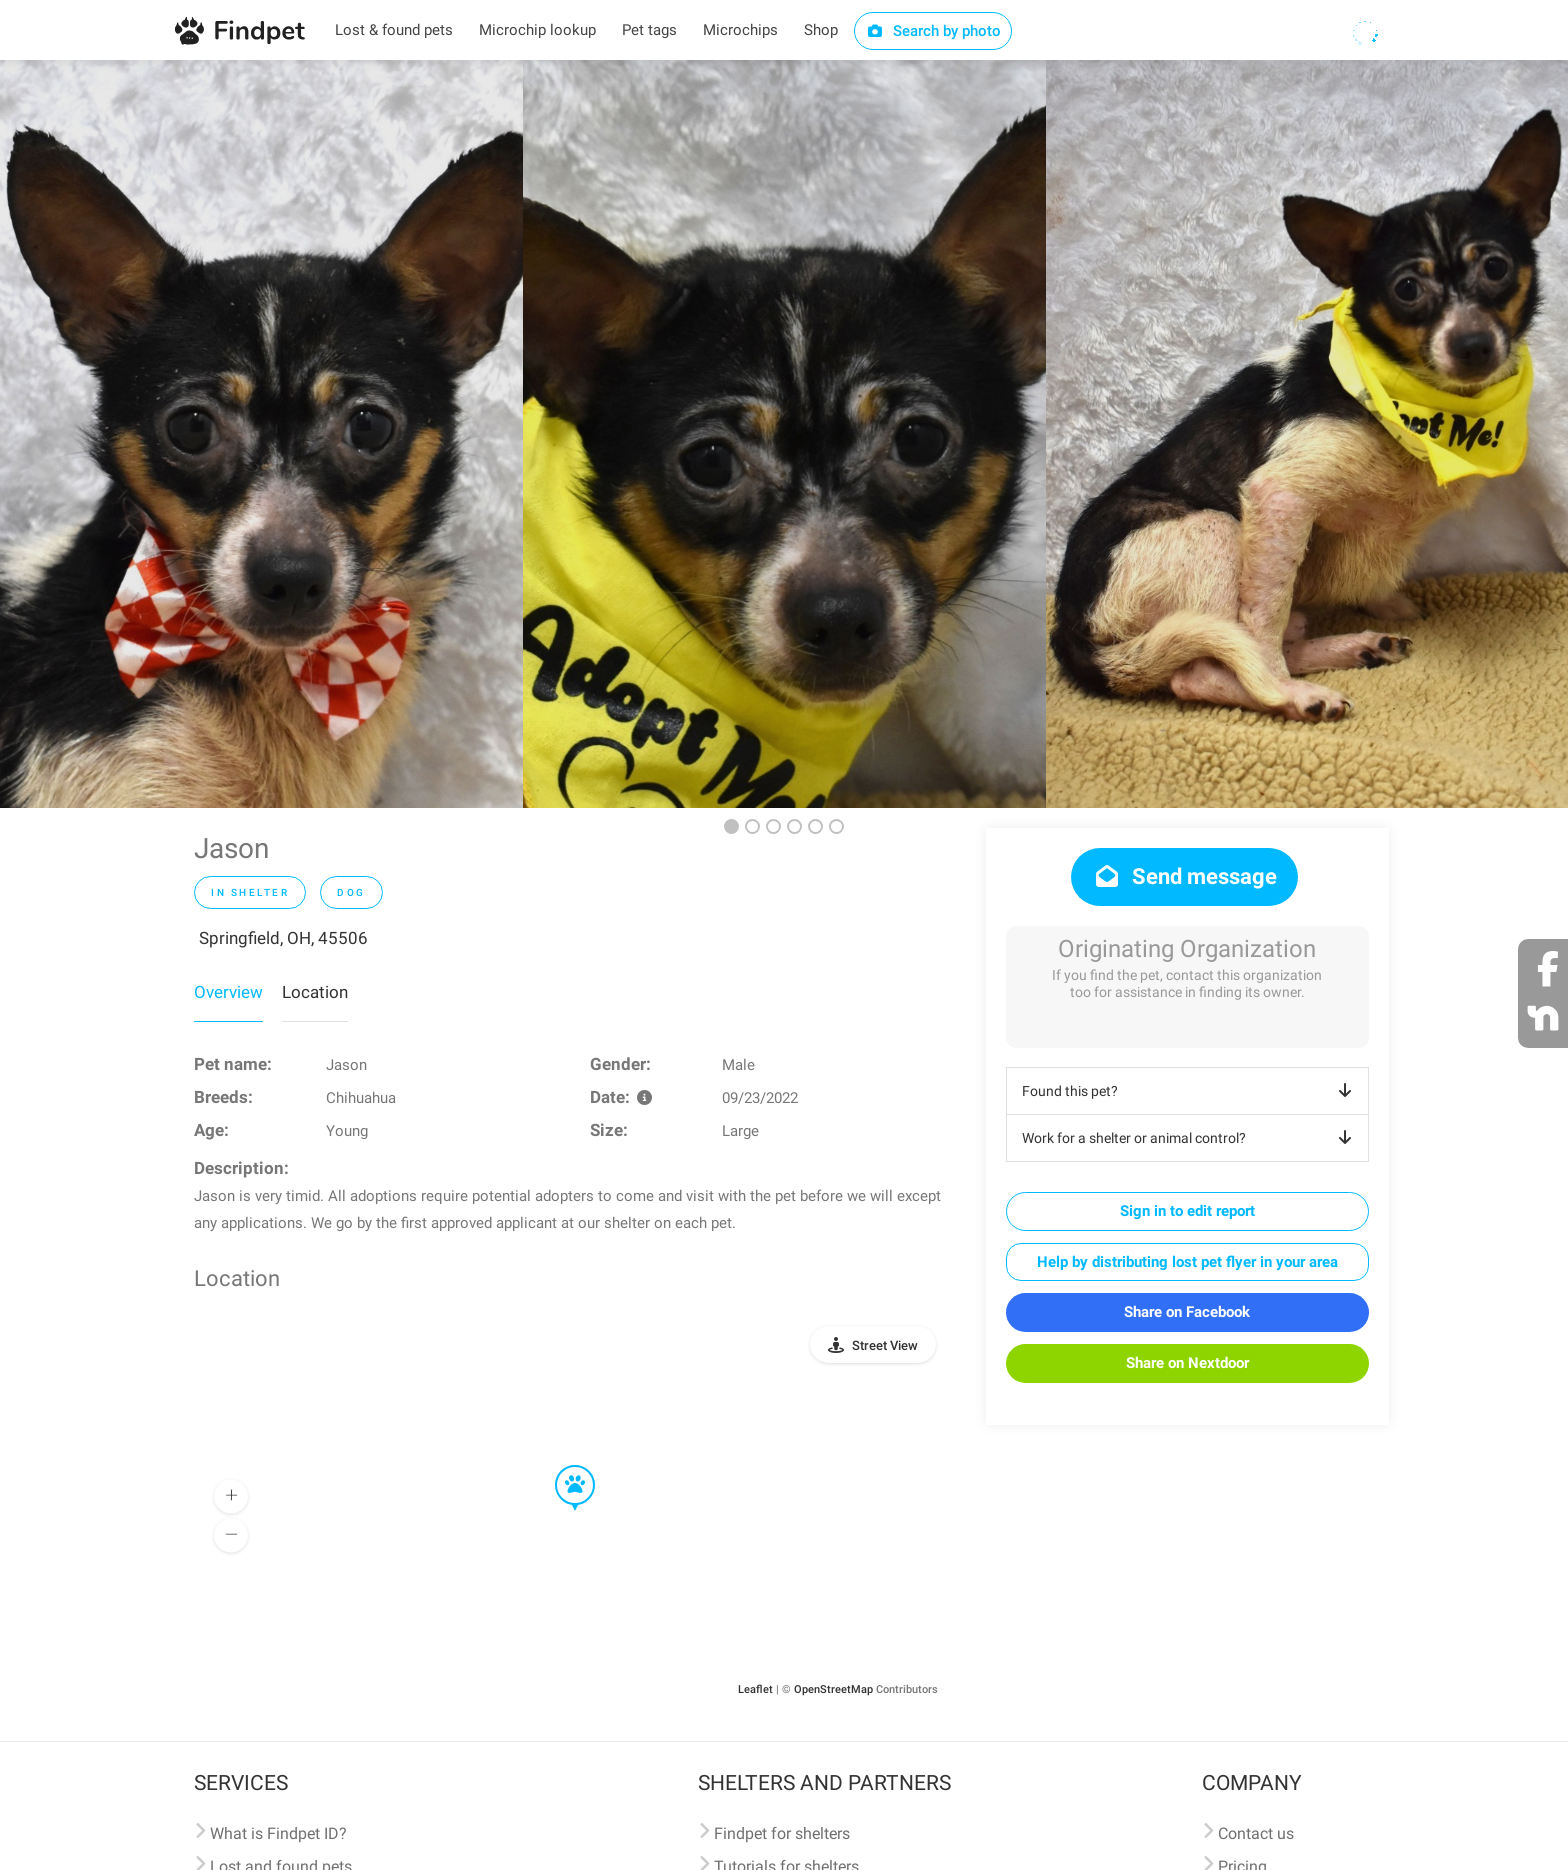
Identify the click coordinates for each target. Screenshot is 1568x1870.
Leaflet (755, 1689)
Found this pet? (1190, 1091)
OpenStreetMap (833, 1689)
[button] (561, 1466)
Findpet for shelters (782, 1833)
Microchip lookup (537, 30)
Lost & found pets (394, 30)
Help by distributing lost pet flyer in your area (1187, 1262)
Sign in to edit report (1187, 1211)
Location (315, 992)
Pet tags (649, 30)
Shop (821, 30)
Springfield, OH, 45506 (283, 938)
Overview (228, 992)
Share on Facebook (1187, 1312)
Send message (1184, 876)
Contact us (1256, 1833)
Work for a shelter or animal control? (1190, 1138)
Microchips (740, 30)
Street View (885, 1345)
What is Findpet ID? (278, 1833)
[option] (261, 434)
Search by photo (933, 31)
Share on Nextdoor (1187, 1363)
